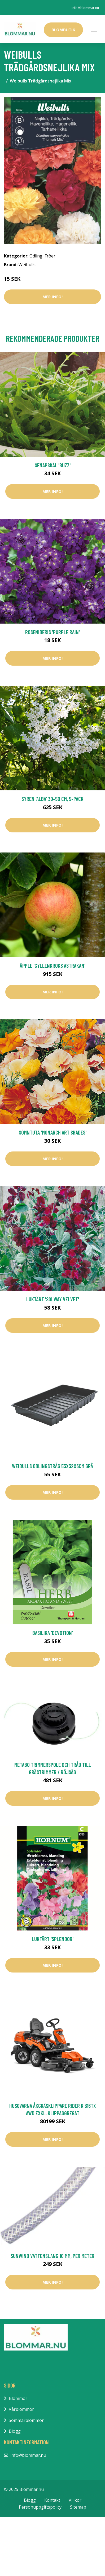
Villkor (75, 2500)
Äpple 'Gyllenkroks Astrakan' (52, 965)
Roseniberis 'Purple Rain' (52, 632)
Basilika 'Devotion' (52, 1632)
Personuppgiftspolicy (40, 2507)
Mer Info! (52, 296)
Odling (35, 256)
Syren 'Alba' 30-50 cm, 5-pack (52, 798)
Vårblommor (21, 2409)
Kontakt (52, 2500)
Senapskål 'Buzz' (53, 465)
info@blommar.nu (85, 8)
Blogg (15, 2431)
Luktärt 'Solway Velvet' (52, 1299)
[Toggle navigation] (94, 29)
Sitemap (78, 2507)
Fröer (50, 256)
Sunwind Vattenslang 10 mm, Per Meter (52, 2255)
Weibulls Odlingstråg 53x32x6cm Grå (52, 1466)
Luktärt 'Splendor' (52, 1939)
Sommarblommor (26, 2420)
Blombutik (63, 29)
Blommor (18, 2398)
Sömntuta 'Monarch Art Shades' (52, 1132)
